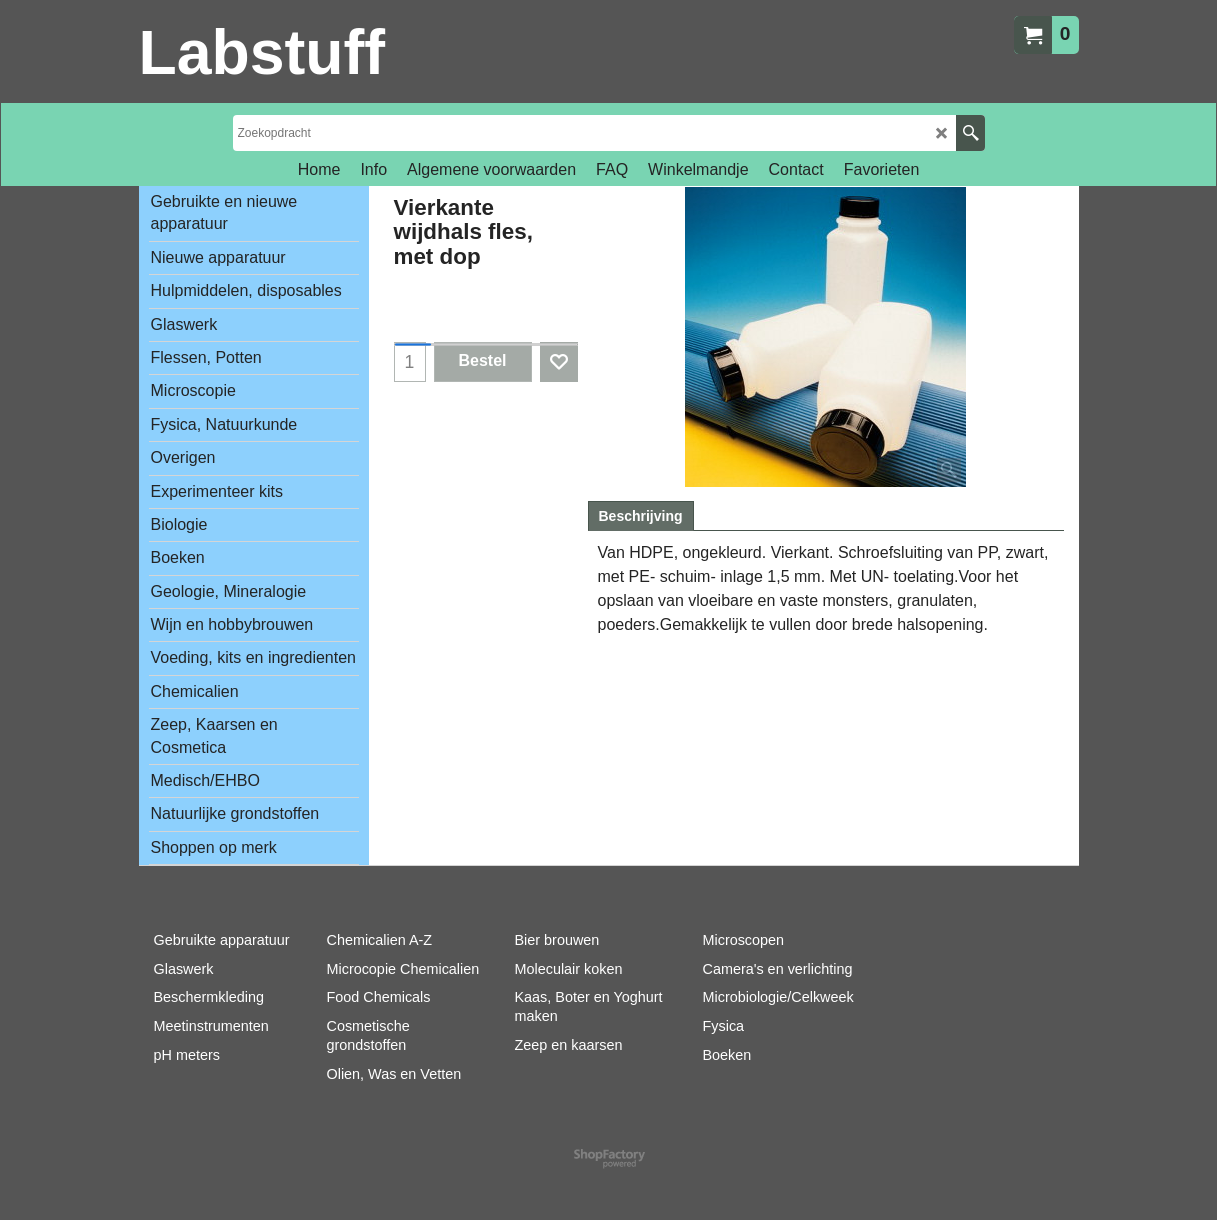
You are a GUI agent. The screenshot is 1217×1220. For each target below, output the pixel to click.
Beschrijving (641, 516)
